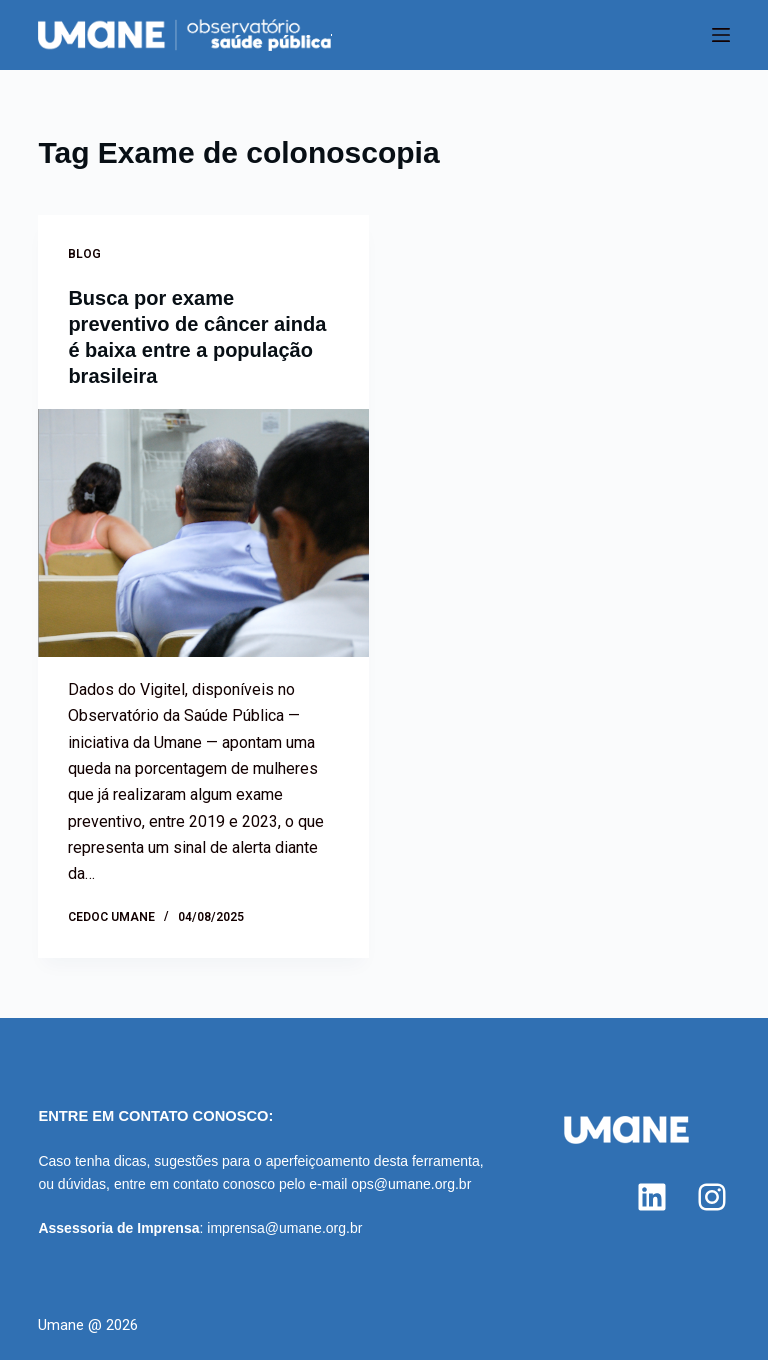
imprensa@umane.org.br (284, 1228)
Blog (84, 254)
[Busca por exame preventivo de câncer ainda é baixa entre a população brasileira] (203, 533)
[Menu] (721, 35)
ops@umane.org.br (411, 1184)
